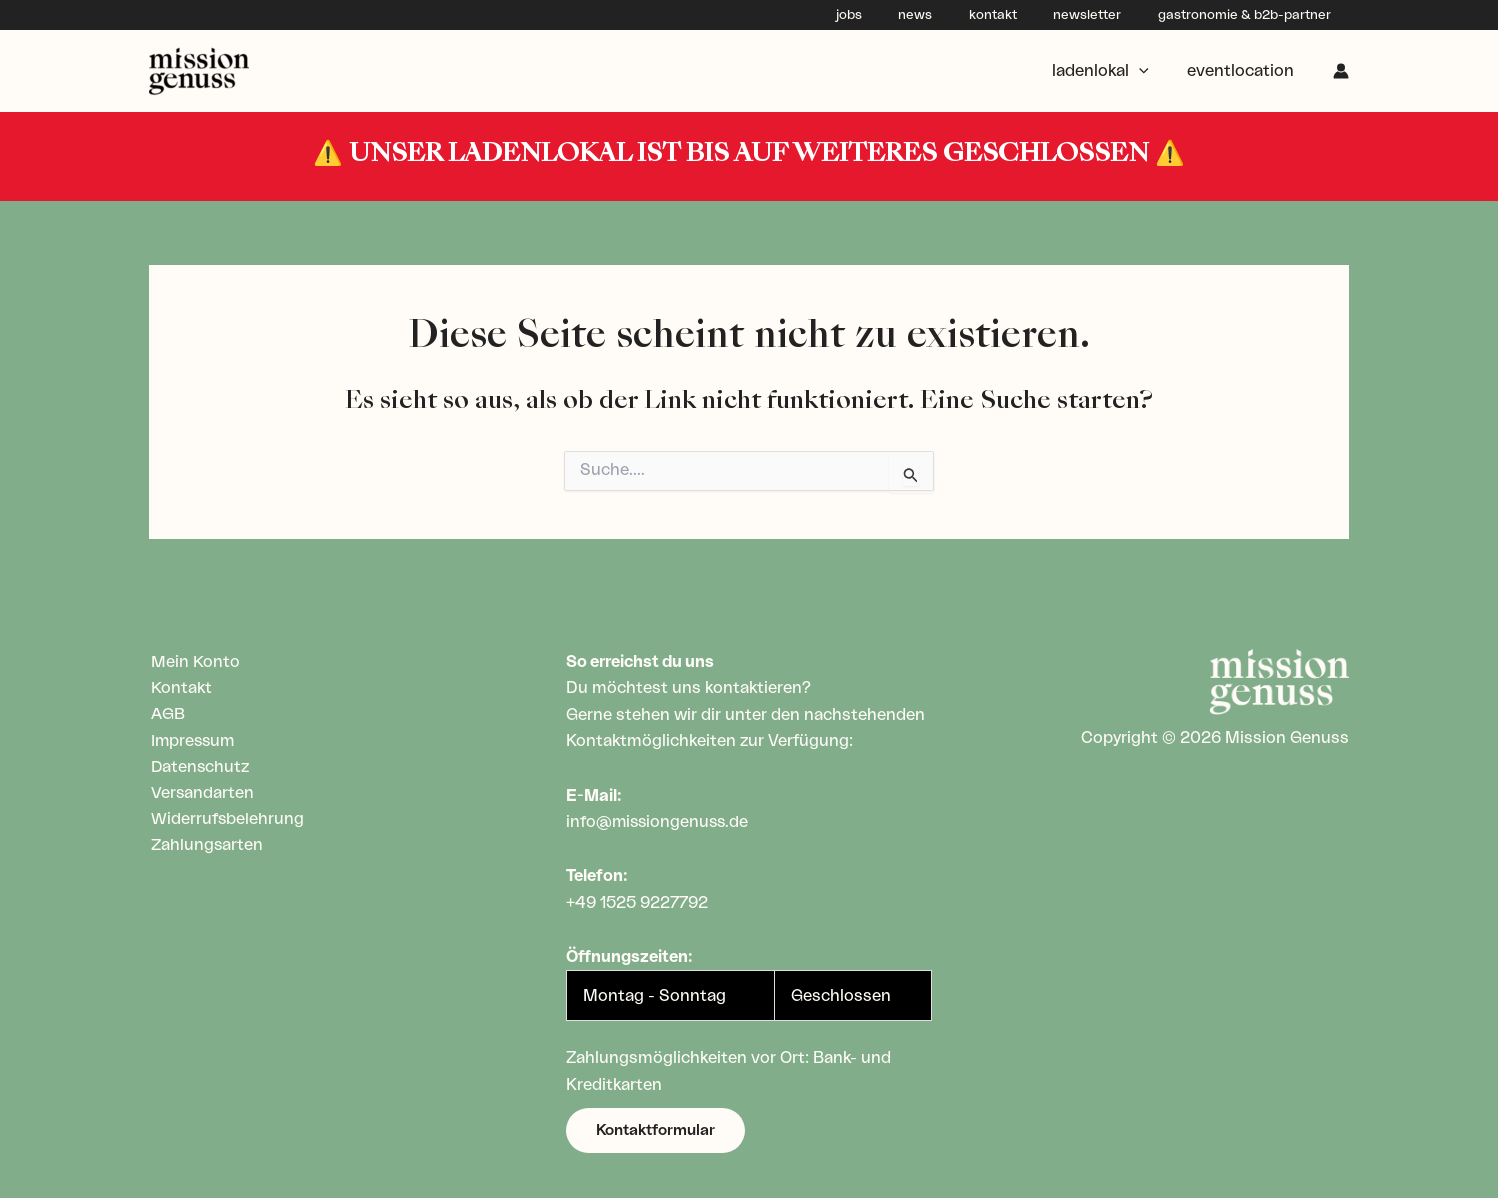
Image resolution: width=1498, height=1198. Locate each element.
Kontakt (179, 688)
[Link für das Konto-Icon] (1341, 71)
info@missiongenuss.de (659, 822)
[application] (1148, 71)
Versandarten (201, 794)
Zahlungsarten (205, 847)
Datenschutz (199, 768)
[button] (655, 1130)
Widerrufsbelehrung (226, 820)
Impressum (192, 741)
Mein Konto (193, 662)
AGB (166, 715)
